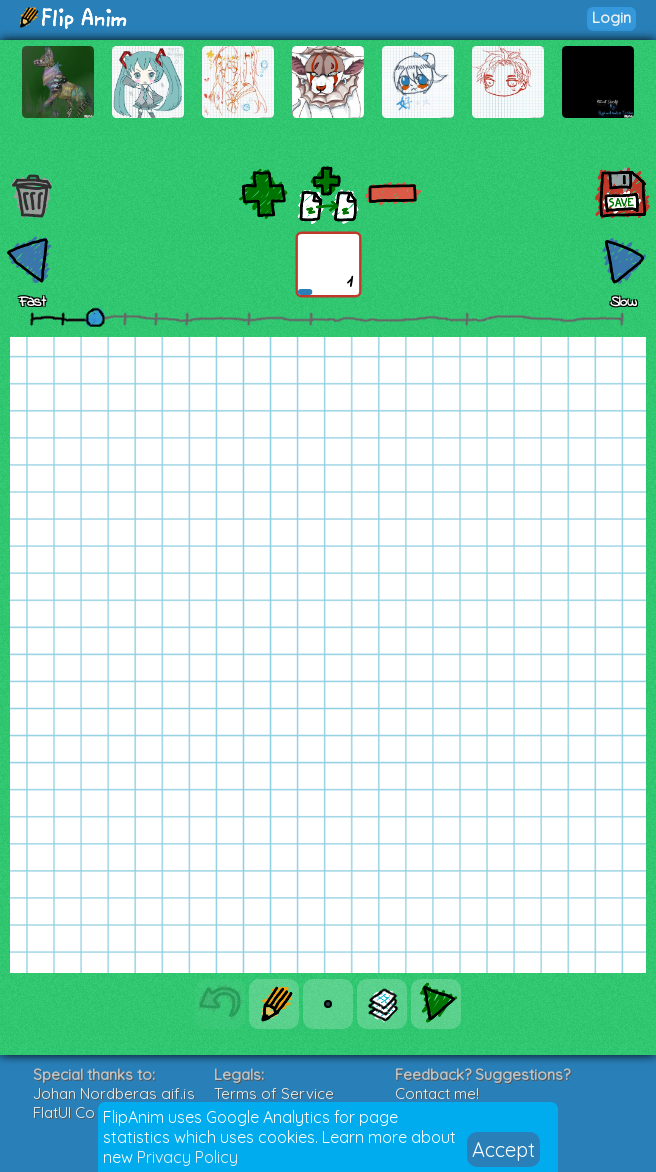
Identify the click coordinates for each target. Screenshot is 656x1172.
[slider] (95, 317)
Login (611, 17)
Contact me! (437, 1093)
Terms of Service (274, 1093)
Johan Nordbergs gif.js (114, 1093)
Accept (503, 1149)
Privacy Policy (187, 1157)
